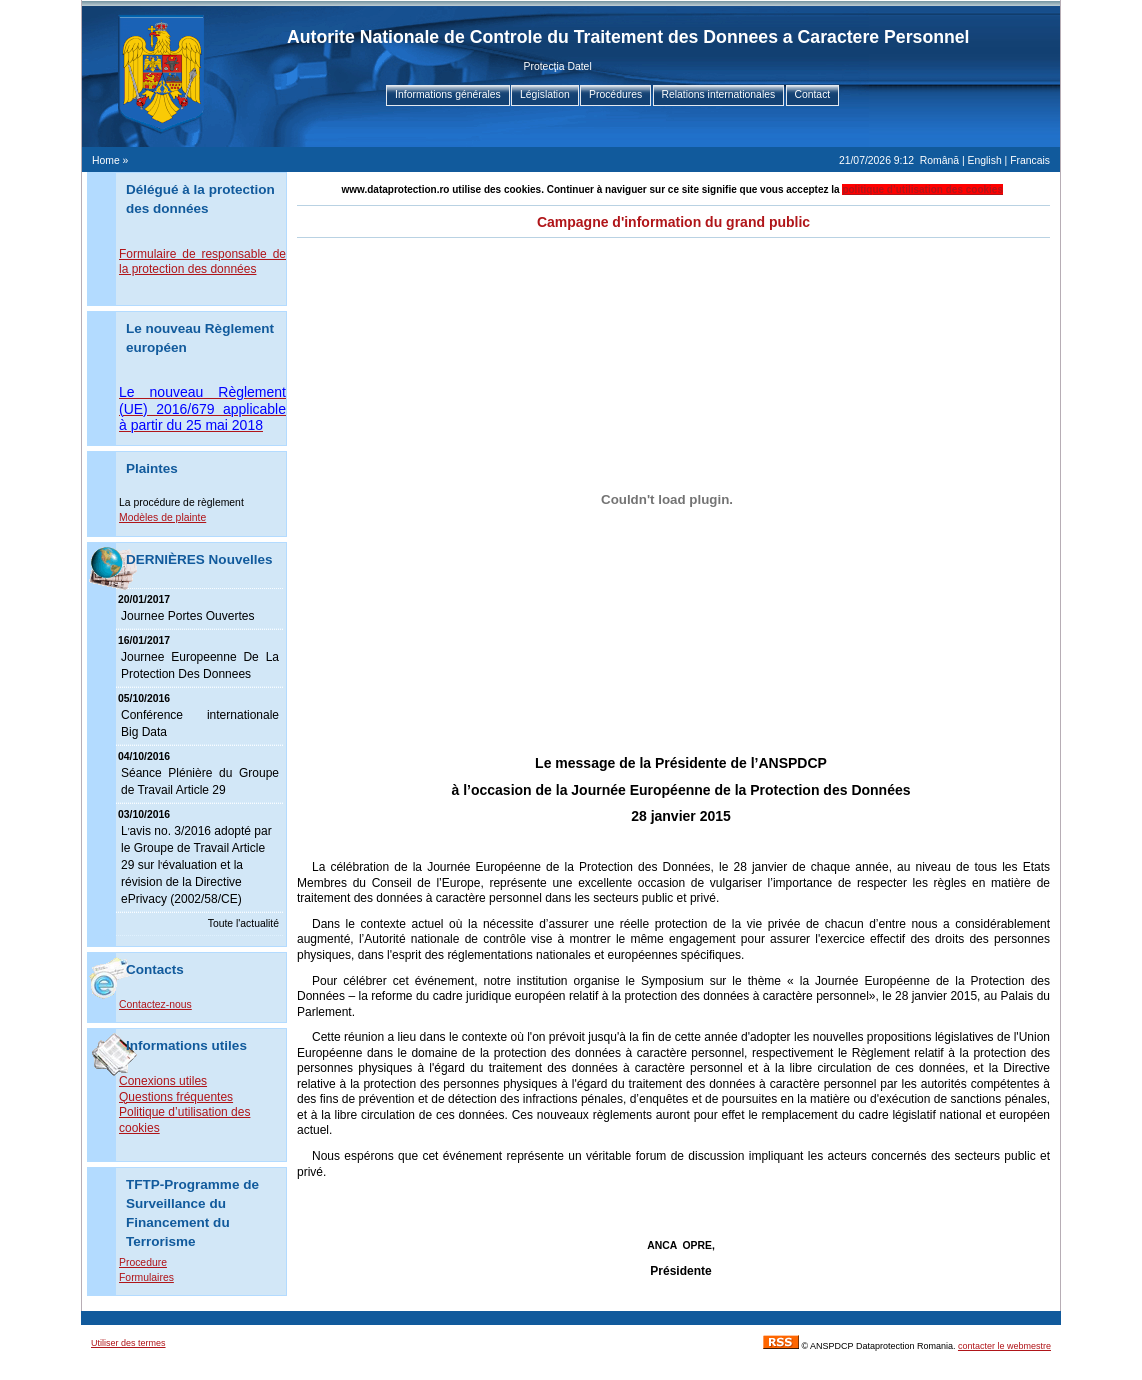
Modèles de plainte (162, 517)
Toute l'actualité (243, 923)
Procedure (143, 1262)
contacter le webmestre (1004, 1346)
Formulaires (146, 1277)
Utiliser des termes (128, 1343)
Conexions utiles (163, 1081)
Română (939, 160)
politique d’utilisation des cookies (922, 189)
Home (106, 160)
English (985, 160)
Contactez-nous (155, 1004)
